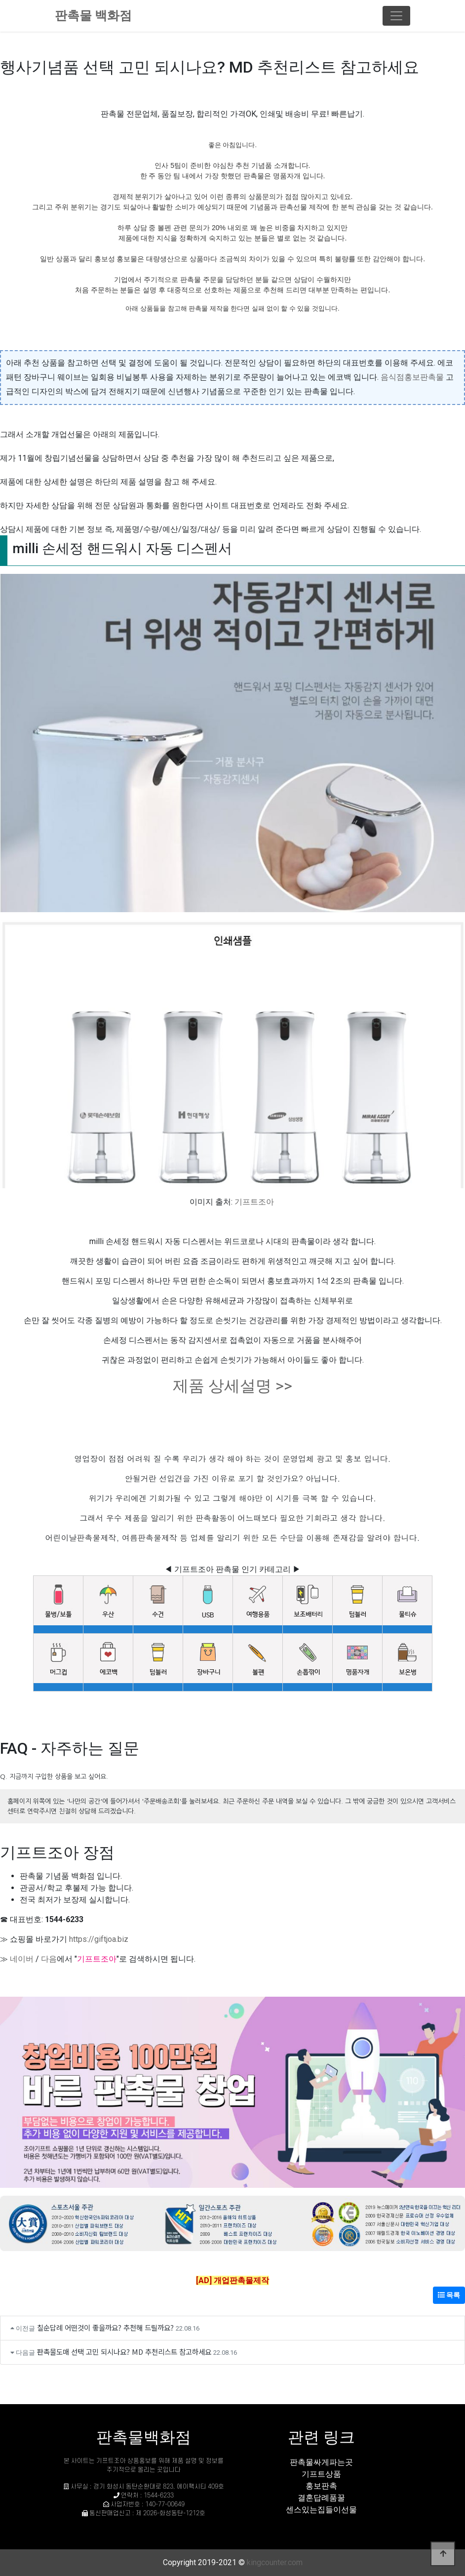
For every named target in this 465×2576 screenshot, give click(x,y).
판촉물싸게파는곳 (321, 2462)
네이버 (22, 1959)
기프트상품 (321, 2474)
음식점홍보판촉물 (412, 377)
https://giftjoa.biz (98, 1939)
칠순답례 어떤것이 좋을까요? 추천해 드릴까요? (105, 2327)
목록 (449, 2295)
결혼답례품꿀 (321, 2497)
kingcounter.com (275, 2562)
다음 (49, 1959)
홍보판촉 (321, 2486)
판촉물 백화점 (93, 15)
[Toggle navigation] (396, 16)
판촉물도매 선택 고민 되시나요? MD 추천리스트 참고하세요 (124, 2351)
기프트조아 (254, 1202)
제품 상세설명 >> (232, 1385)
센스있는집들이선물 (321, 2509)
